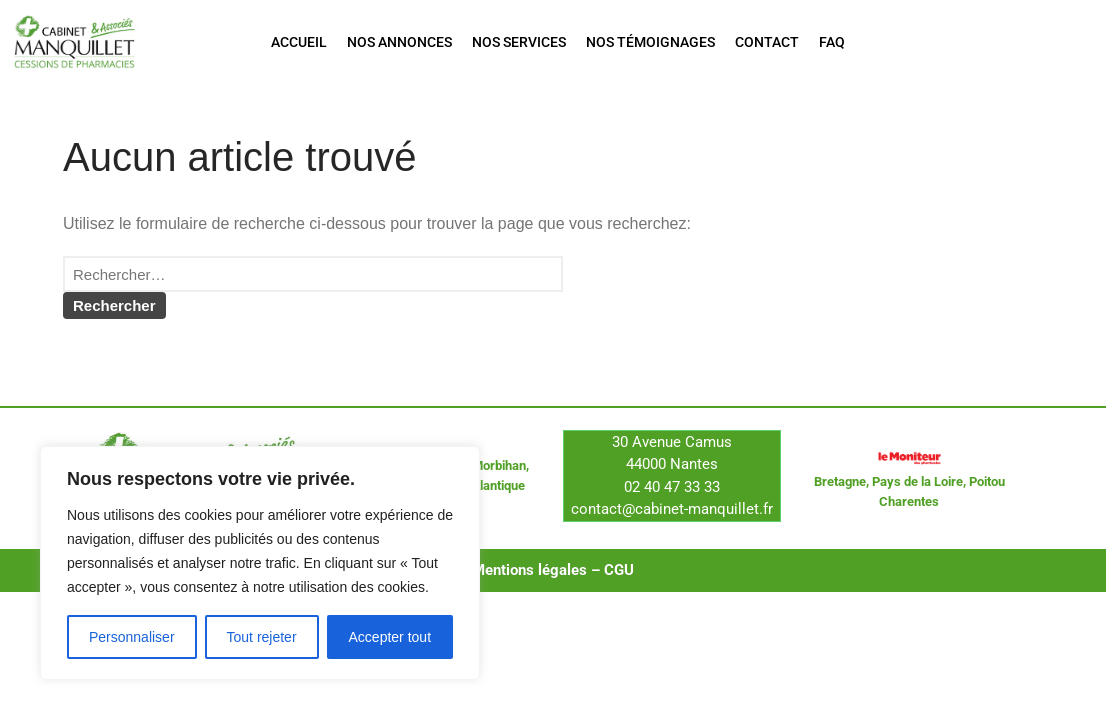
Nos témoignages (650, 42)
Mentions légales (529, 587)
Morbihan (499, 483)
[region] (260, 563)
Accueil (299, 42)
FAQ (832, 42)
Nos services (519, 42)
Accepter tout (390, 637)
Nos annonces (399, 42)
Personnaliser (132, 637)
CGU (619, 587)
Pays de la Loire (917, 498)
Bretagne (840, 498)
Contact (767, 42)
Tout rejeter (262, 637)
